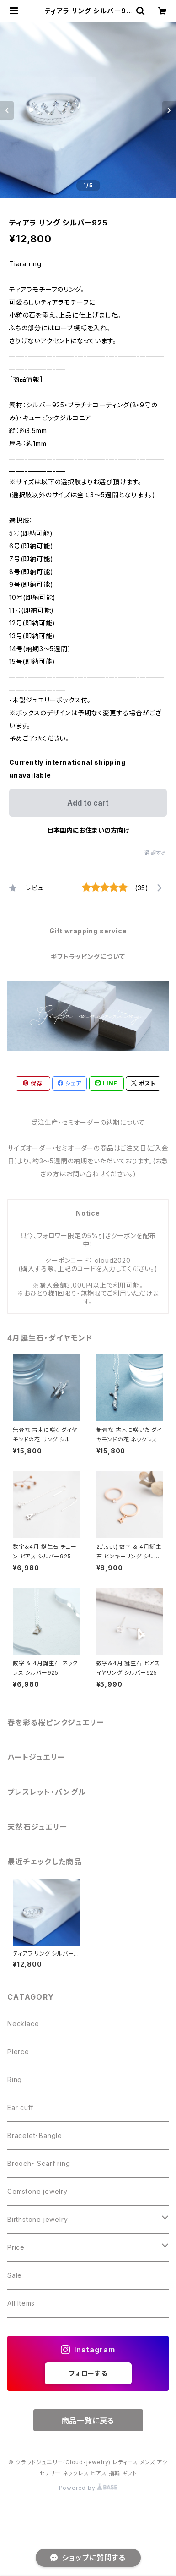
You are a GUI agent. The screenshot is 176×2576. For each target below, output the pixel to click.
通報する (155, 853)
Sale (14, 2275)
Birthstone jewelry (37, 2219)
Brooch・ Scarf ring (38, 2163)
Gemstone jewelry (37, 2191)
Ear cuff (20, 2107)
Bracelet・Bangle (34, 2135)
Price (16, 2247)
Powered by (88, 2487)
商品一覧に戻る (88, 2420)
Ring (14, 2079)
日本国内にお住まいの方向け (88, 830)
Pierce (18, 2051)
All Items (21, 2303)
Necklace (23, 2024)
